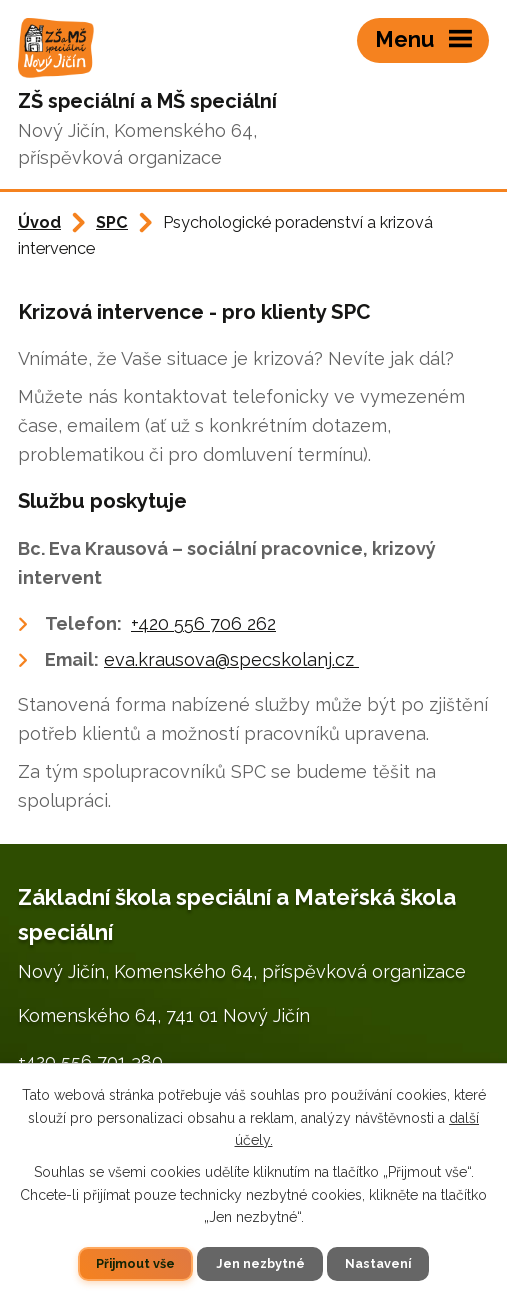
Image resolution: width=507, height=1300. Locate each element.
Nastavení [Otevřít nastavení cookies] (378, 1263)
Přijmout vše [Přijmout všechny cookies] (135, 1263)
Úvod (39, 222)
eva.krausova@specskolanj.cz (231, 659)
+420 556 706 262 (203, 623)
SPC (112, 222)
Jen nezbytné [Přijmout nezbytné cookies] (260, 1263)
